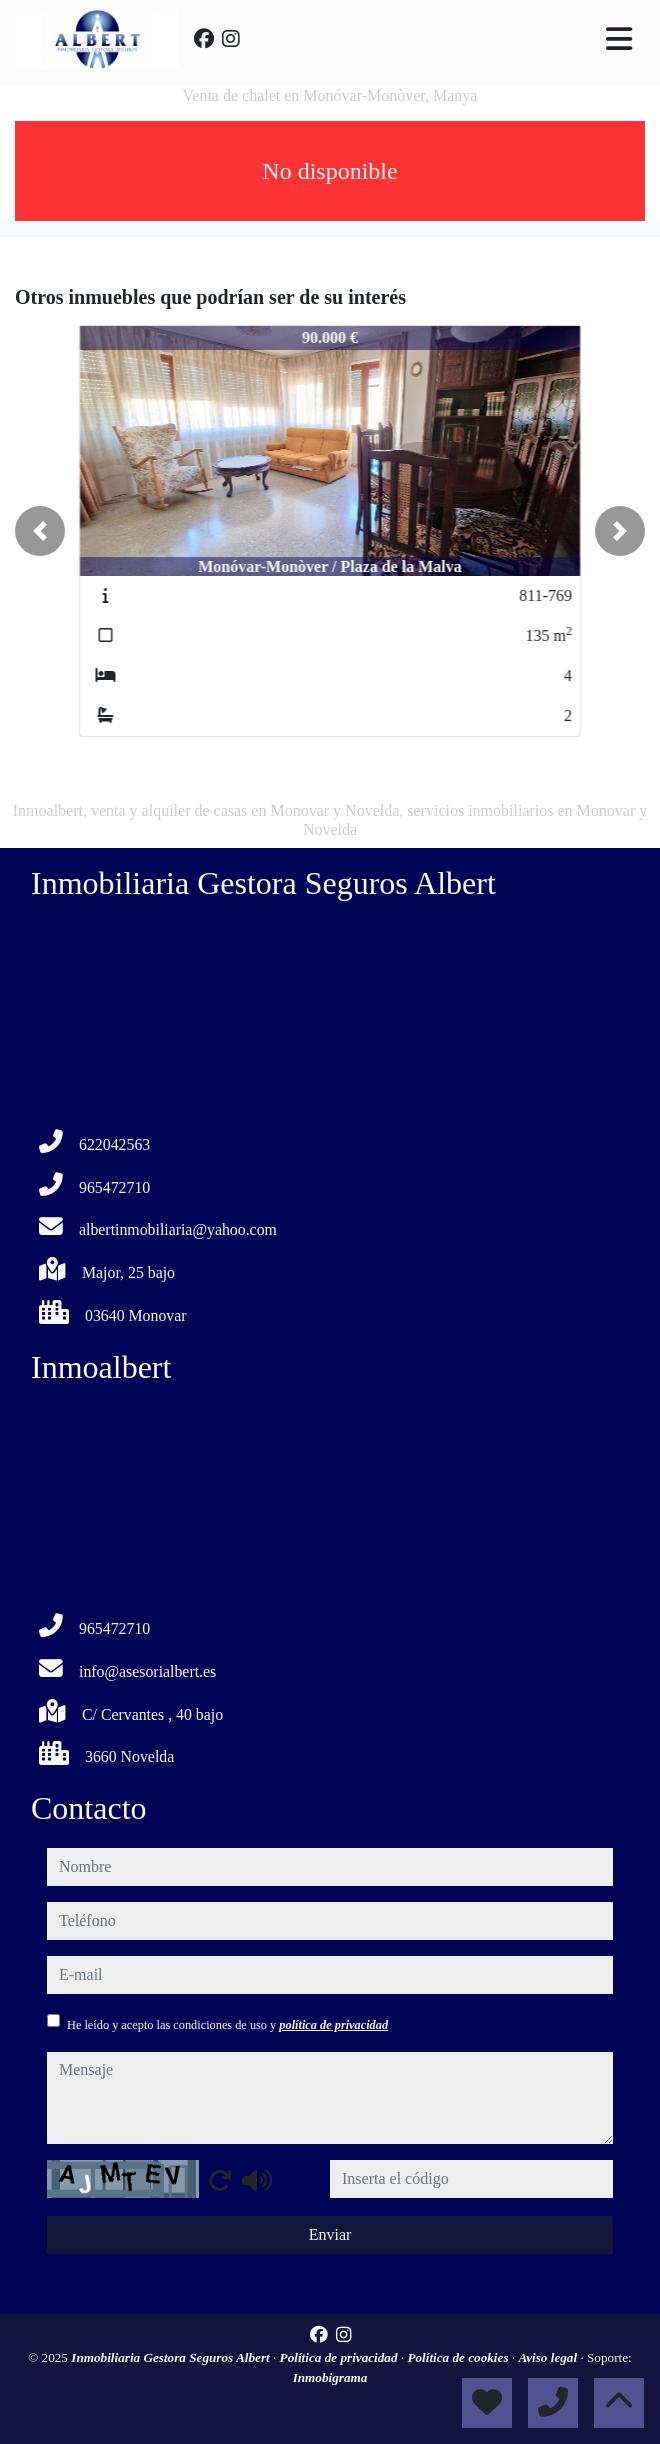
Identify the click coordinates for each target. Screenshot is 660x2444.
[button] (40, 531)
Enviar (330, 2234)
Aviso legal (549, 2357)
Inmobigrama (330, 2377)
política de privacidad (333, 2025)
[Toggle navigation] (619, 39)
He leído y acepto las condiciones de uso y (227, 2025)
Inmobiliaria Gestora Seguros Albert (172, 2357)
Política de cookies (459, 2357)
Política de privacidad (340, 2357)
